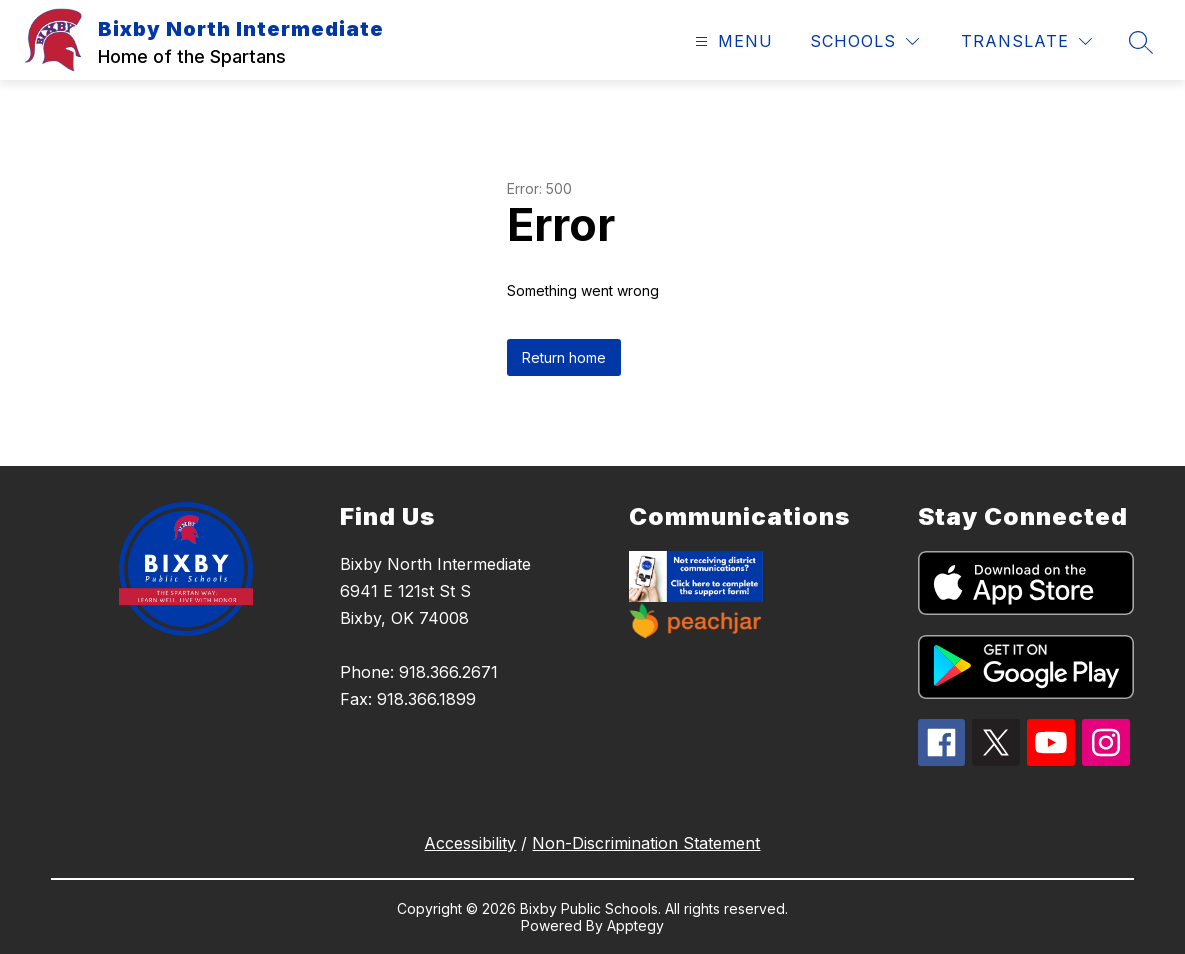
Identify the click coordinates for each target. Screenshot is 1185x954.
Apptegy (635, 925)
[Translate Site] (1026, 41)
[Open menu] (731, 41)
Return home (564, 357)
